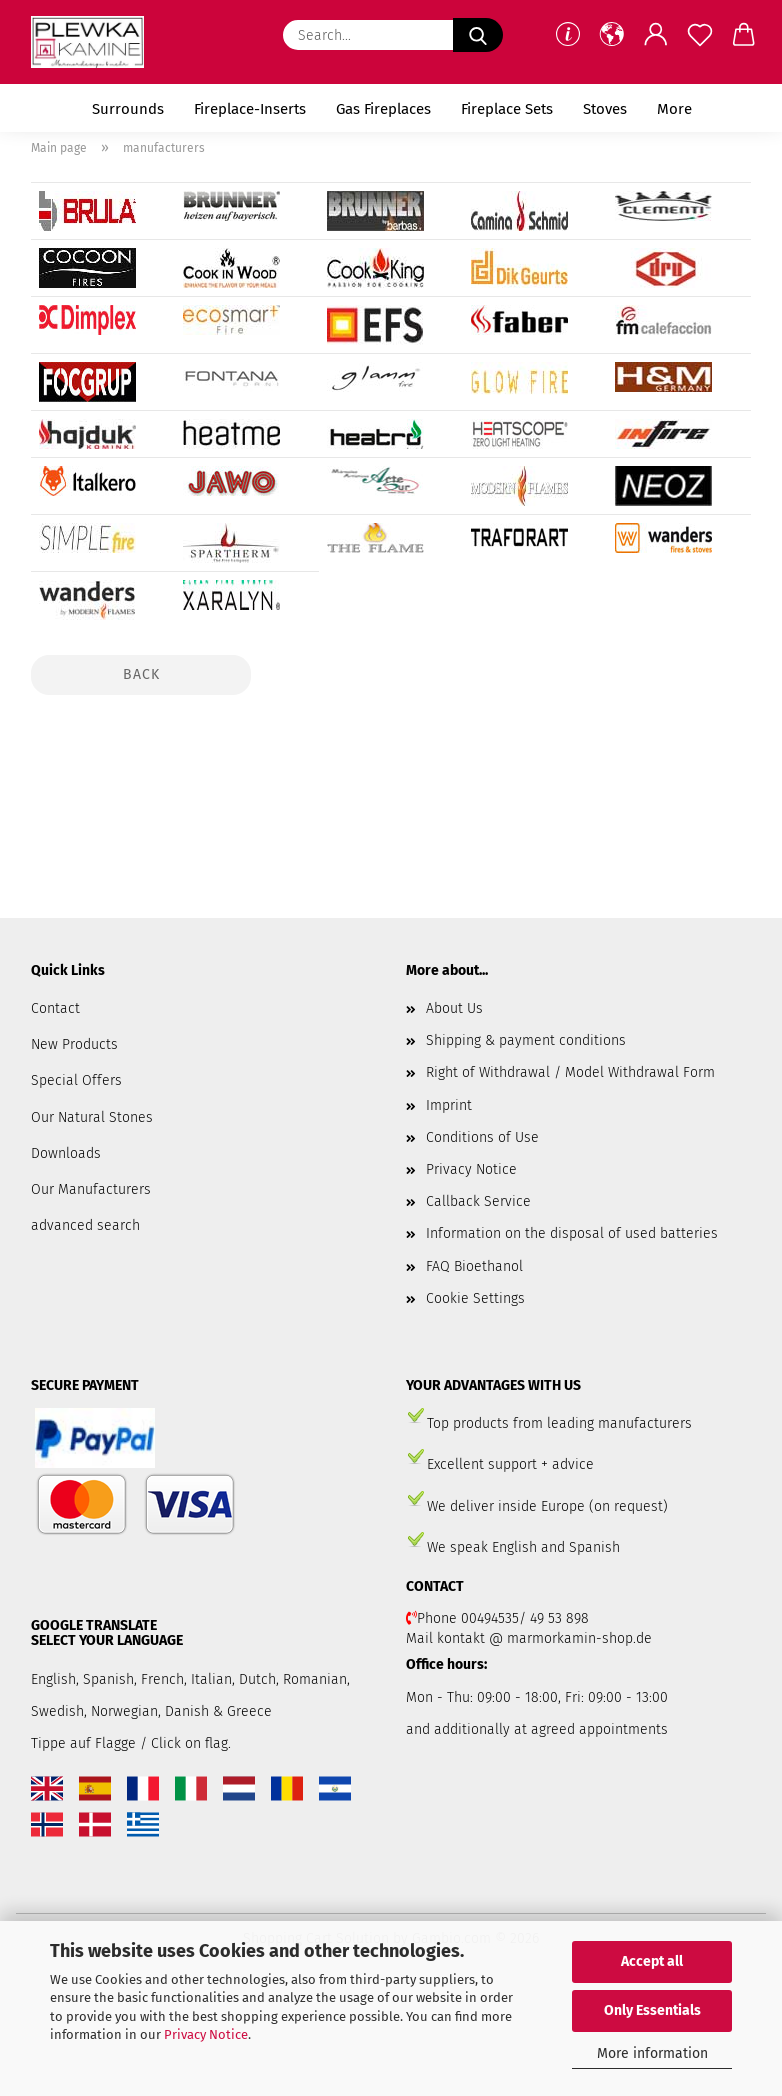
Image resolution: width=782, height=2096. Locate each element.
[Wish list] (700, 35)
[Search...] (478, 35)
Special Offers (76, 1080)
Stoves (605, 109)
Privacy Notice (206, 2034)
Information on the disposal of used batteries (572, 1233)
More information (652, 2053)
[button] (612, 35)
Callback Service (478, 1201)
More (674, 109)
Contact (55, 1008)
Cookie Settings (475, 1298)
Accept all (652, 1961)
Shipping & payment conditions (526, 1040)
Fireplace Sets (507, 109)
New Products (74, 1044)
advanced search (85, 1225)
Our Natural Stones (92, 1117)
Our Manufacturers (91, 1189)
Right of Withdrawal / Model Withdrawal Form (570, 1072)
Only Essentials (652, 2010)
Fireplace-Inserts (250, 109)
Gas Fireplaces (383, 109)
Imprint (449, 1105)
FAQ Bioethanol (474, 1266)
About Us (454, 1008)
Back (141, 674)
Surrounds (128, 109)
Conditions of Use (482, 1137)
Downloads (66, 1153)
